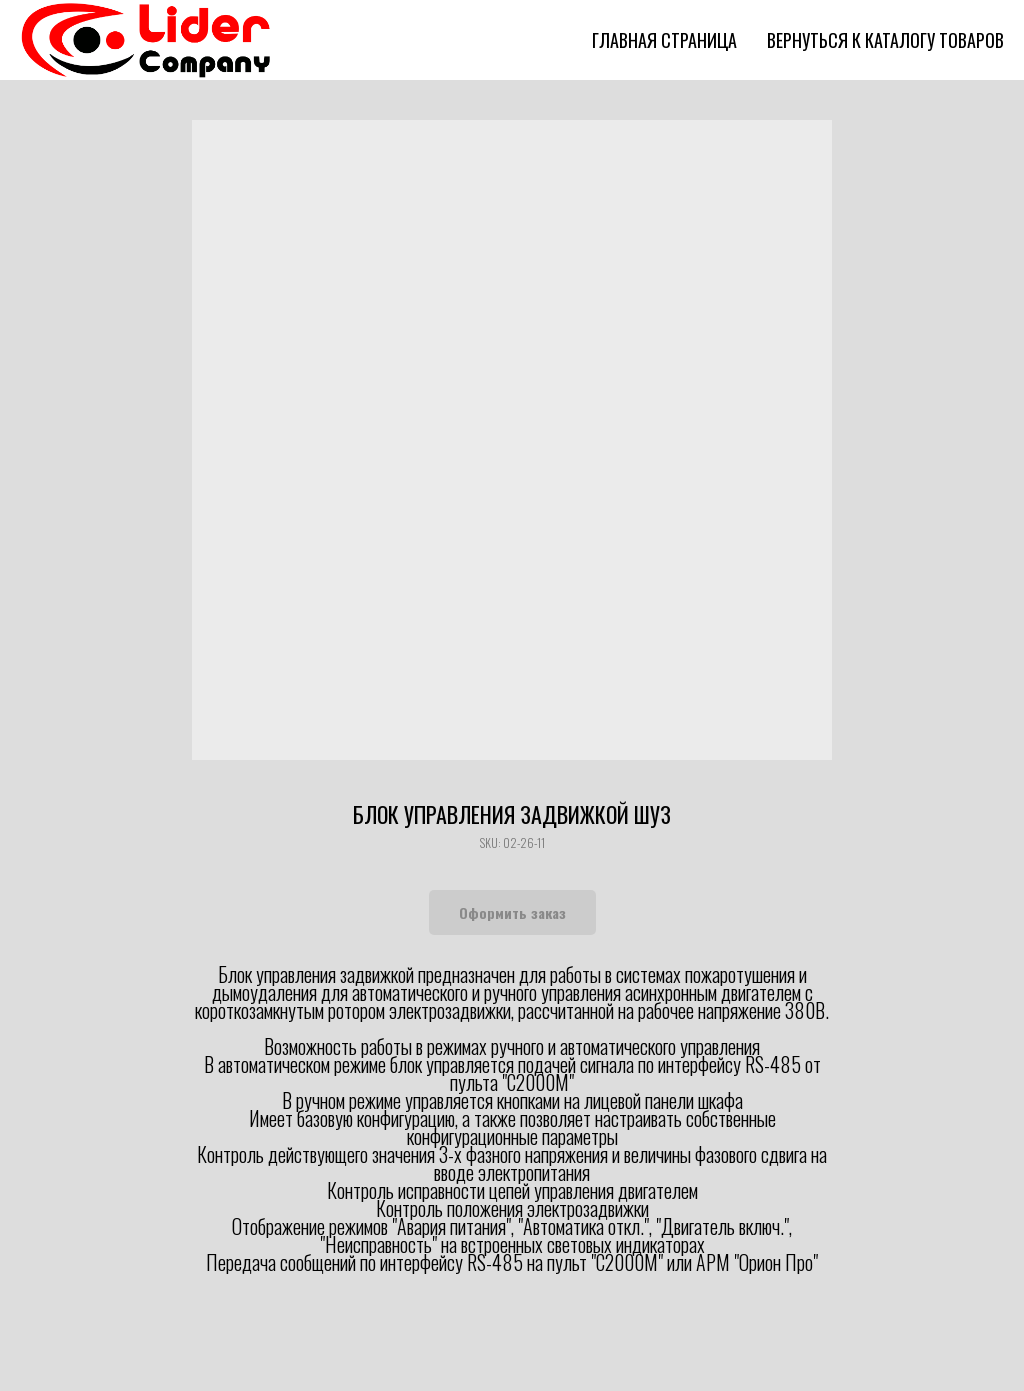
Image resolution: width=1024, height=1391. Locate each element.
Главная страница (664, 40)
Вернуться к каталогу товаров (885, 40)
